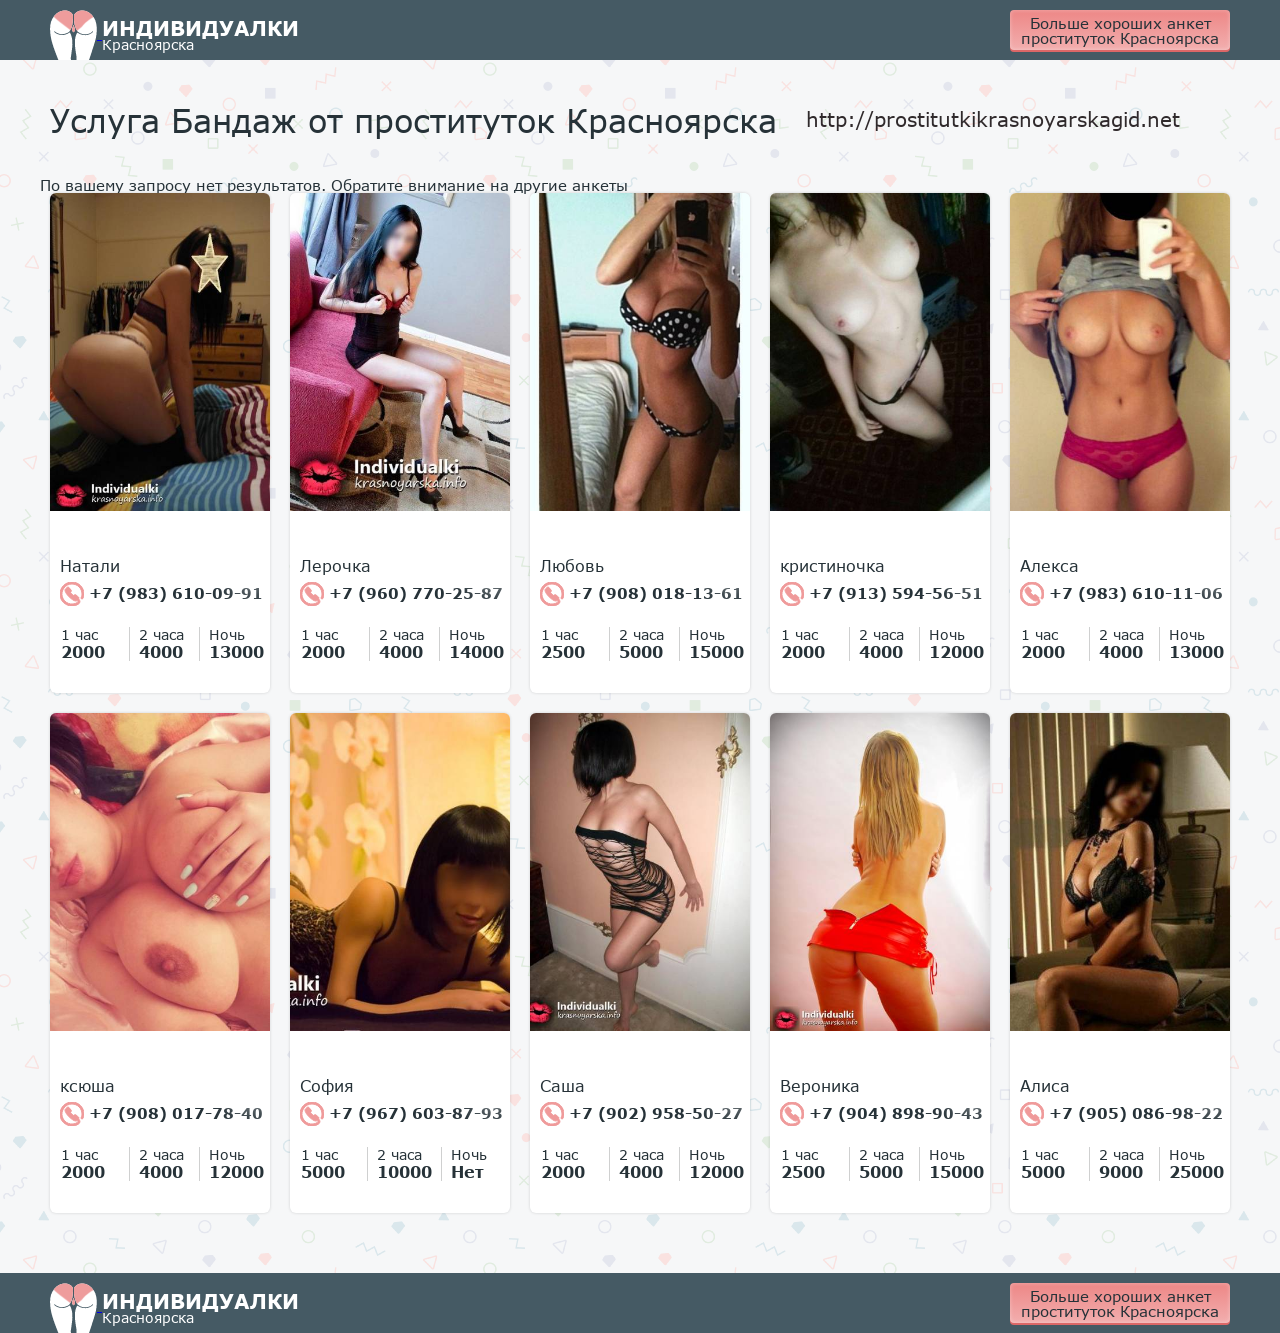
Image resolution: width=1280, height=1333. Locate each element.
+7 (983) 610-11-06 (1121, 594)
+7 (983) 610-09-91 (161, 594)
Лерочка (335, 566)
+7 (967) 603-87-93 (401, 1114)
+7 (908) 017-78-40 (161, 1114)
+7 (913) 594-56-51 (881, 594)
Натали (90, 566)
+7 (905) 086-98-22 (1121, 1114)
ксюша (87, 1086)
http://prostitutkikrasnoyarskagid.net (993, 119)
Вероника (820, 1086)
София (327, 1086)
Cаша (562, 1086)
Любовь (572, 566)
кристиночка (832, 566)
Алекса (1049, 566)
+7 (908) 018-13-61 (641, 594)
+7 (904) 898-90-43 (881, 1114)
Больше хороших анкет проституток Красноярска (1120, 30)
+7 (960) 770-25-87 (401, 594)
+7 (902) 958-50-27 (641, 1114)
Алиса (1045, 1086)
